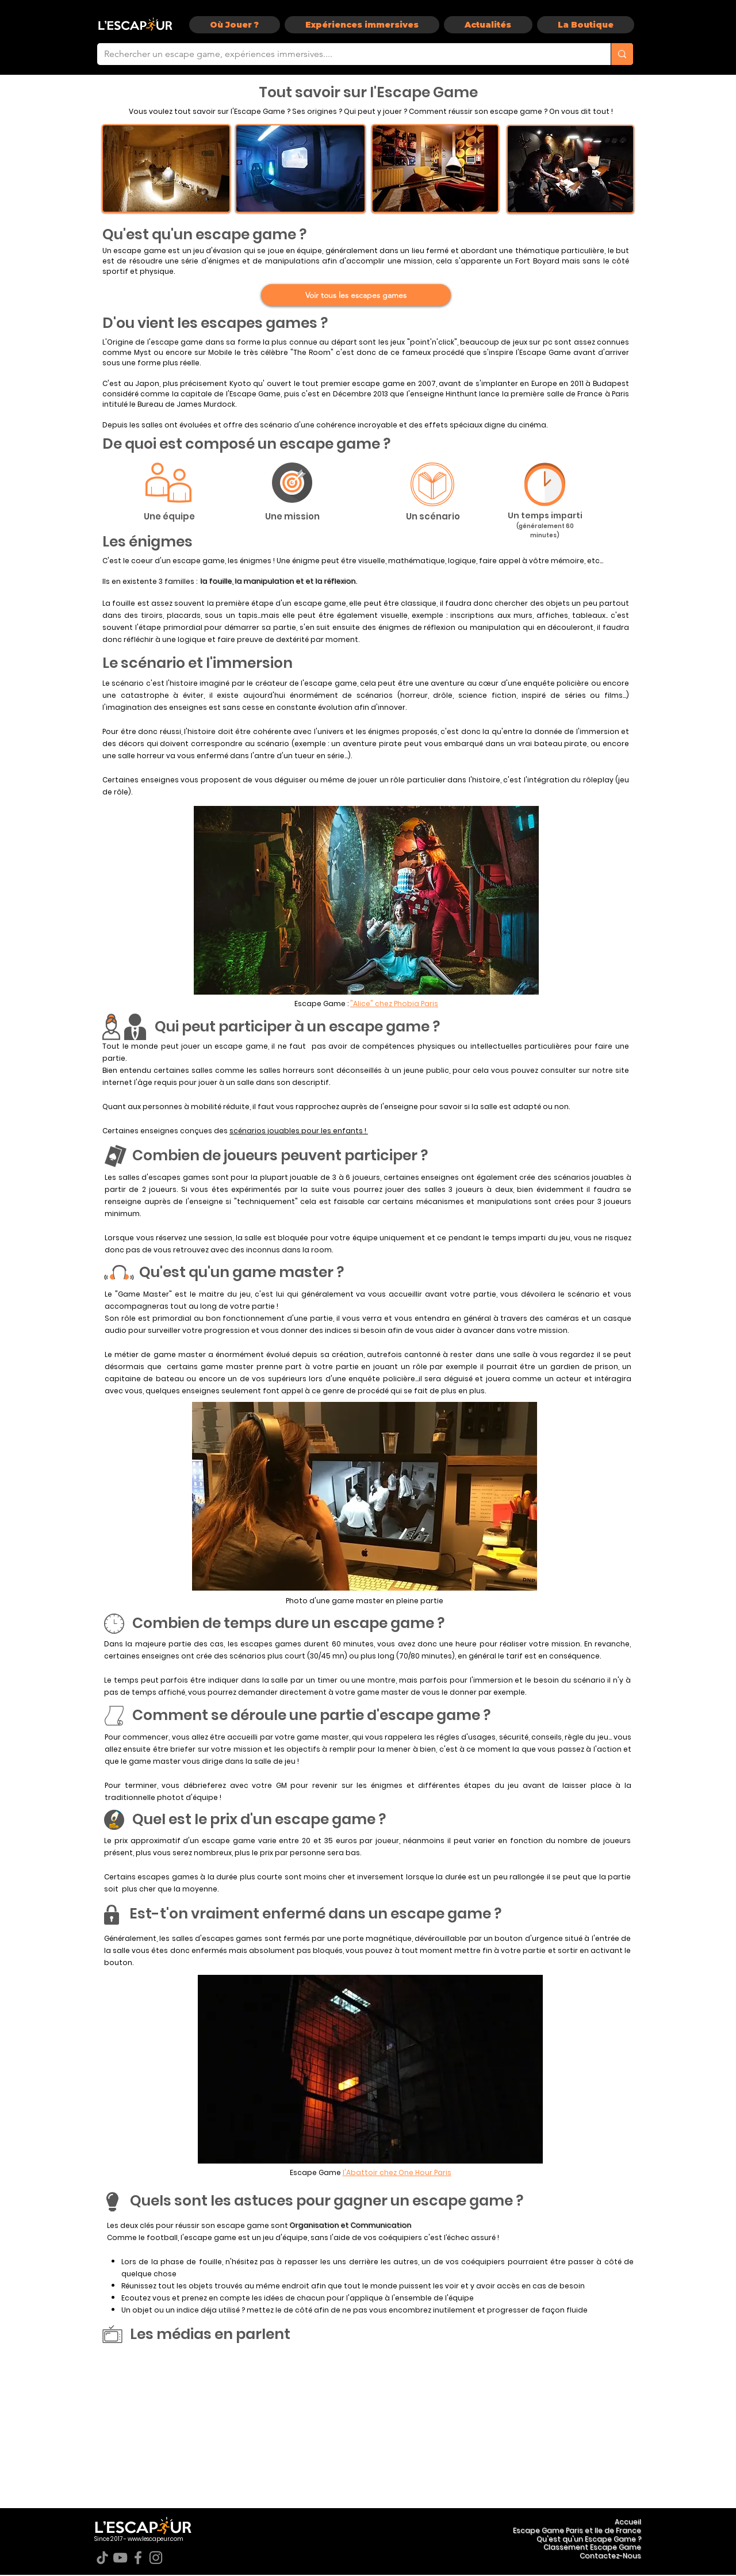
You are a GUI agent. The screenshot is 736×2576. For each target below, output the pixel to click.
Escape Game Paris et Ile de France (577, 2530)
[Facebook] (138, 2557)
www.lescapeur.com (155, 2539)
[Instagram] (155, 2557)
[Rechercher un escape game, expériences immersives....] (345, 54)
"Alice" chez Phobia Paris (394, 1003)
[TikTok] (102, 2557)
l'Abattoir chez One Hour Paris (397, 2172)
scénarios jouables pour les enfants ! (298, 1131)
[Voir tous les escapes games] (356, 295)
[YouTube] (120, 2557)
